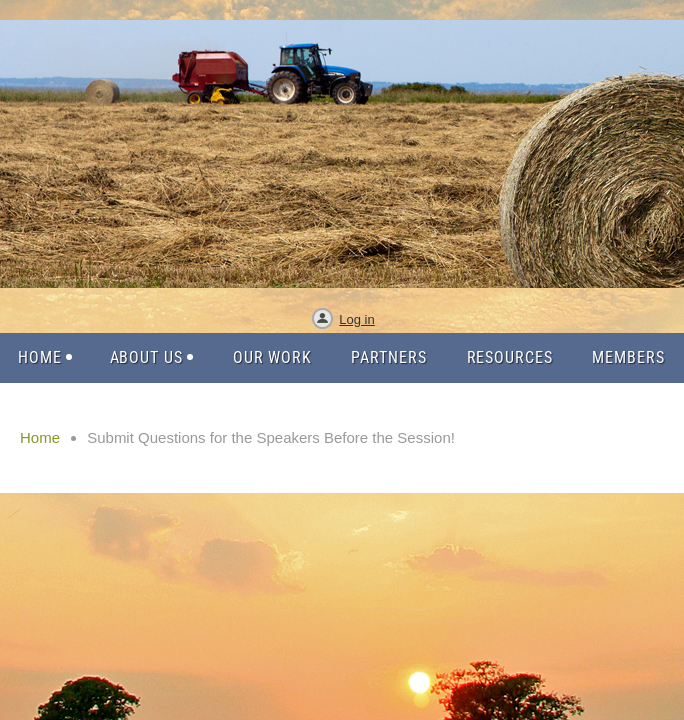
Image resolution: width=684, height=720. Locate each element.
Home (40, 437)
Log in (356, 319)
